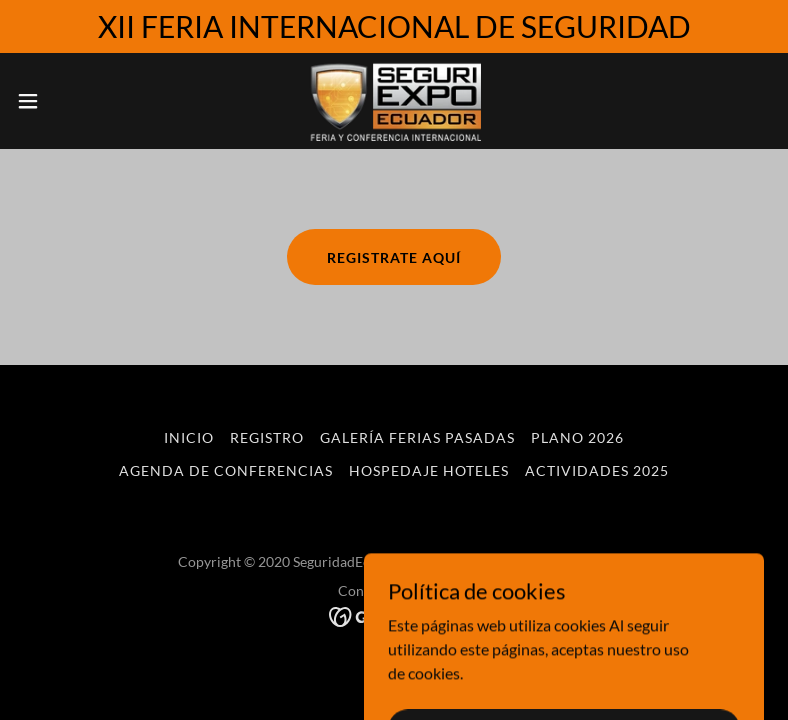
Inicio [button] (189, 437)
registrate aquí (394, 257)
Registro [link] (267, 437)
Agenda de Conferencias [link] (226, 470)
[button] (66, 101)
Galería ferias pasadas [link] (417, 437)
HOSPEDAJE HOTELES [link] (429, 470)
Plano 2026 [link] (577, 437)
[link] (394, 101)
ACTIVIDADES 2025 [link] (597, 470)
